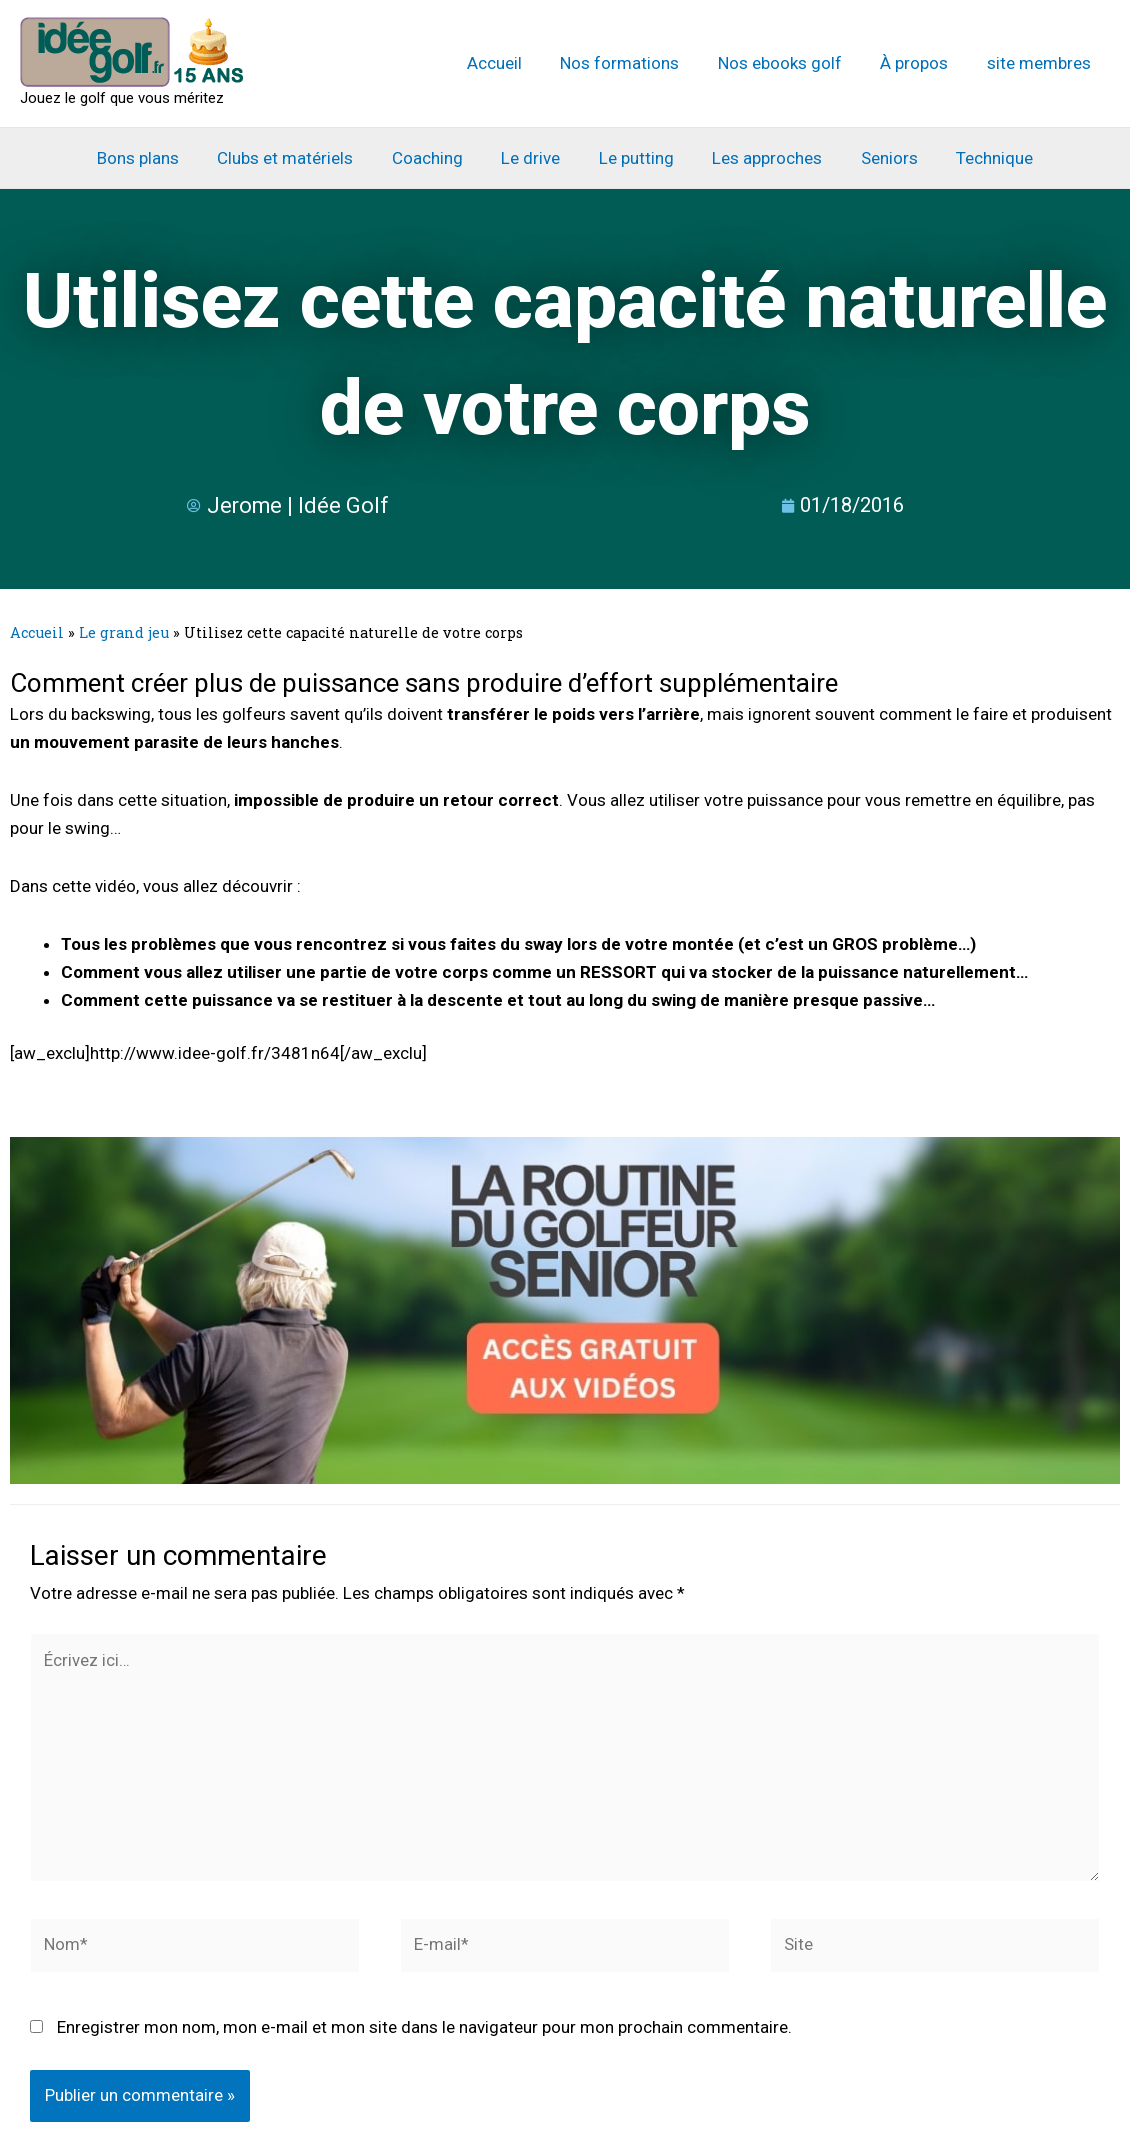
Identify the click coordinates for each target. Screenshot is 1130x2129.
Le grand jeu (124, 632)
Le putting (634, 158)
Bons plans (154, 158)
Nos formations (635, 63)
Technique (979, 158)
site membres (1041, 63)
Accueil (514, 63)
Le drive (533, 158)
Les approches (761, 158)
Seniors (878, 158)
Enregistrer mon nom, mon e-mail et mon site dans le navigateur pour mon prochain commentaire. (424, 2030)
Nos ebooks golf (791, 63)
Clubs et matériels (297, 158)
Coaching (434, 158)
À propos (921, 63)
